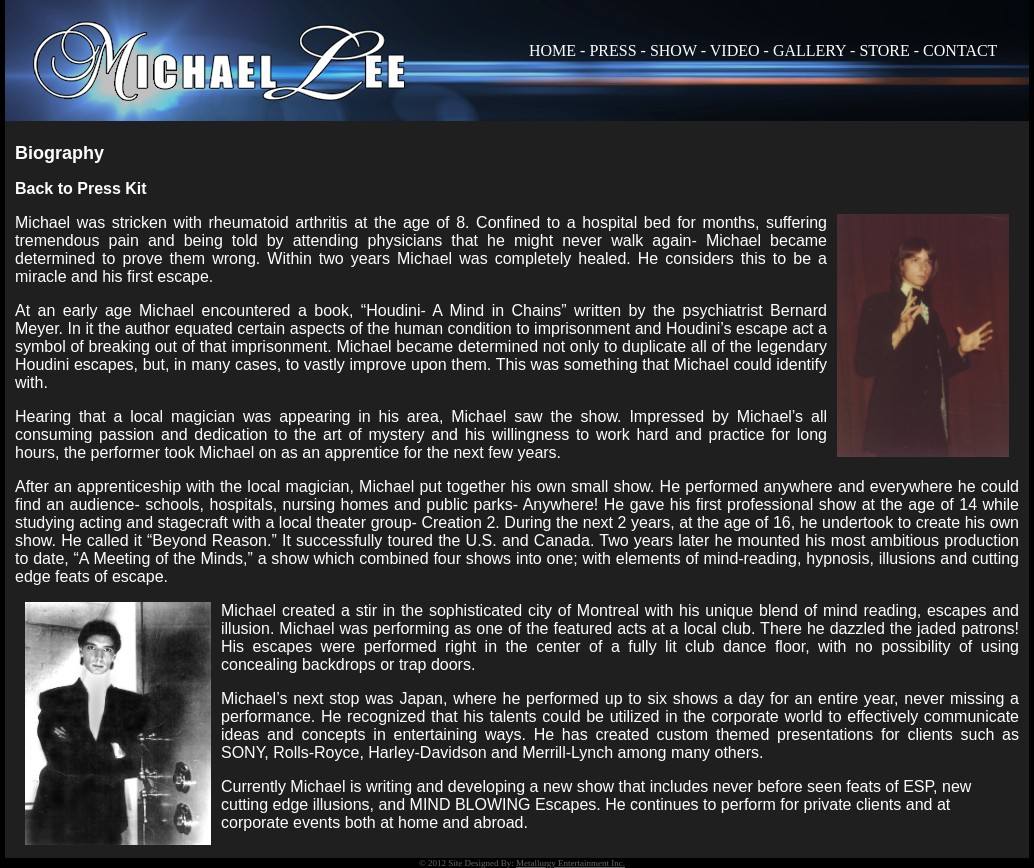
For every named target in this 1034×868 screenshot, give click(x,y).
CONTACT (960, 50)
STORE (884, 50)
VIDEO (735, 50)
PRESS (612, 50)
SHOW (673, 50)
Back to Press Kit (81, 188)
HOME (552, 50)
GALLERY (809, 50)
